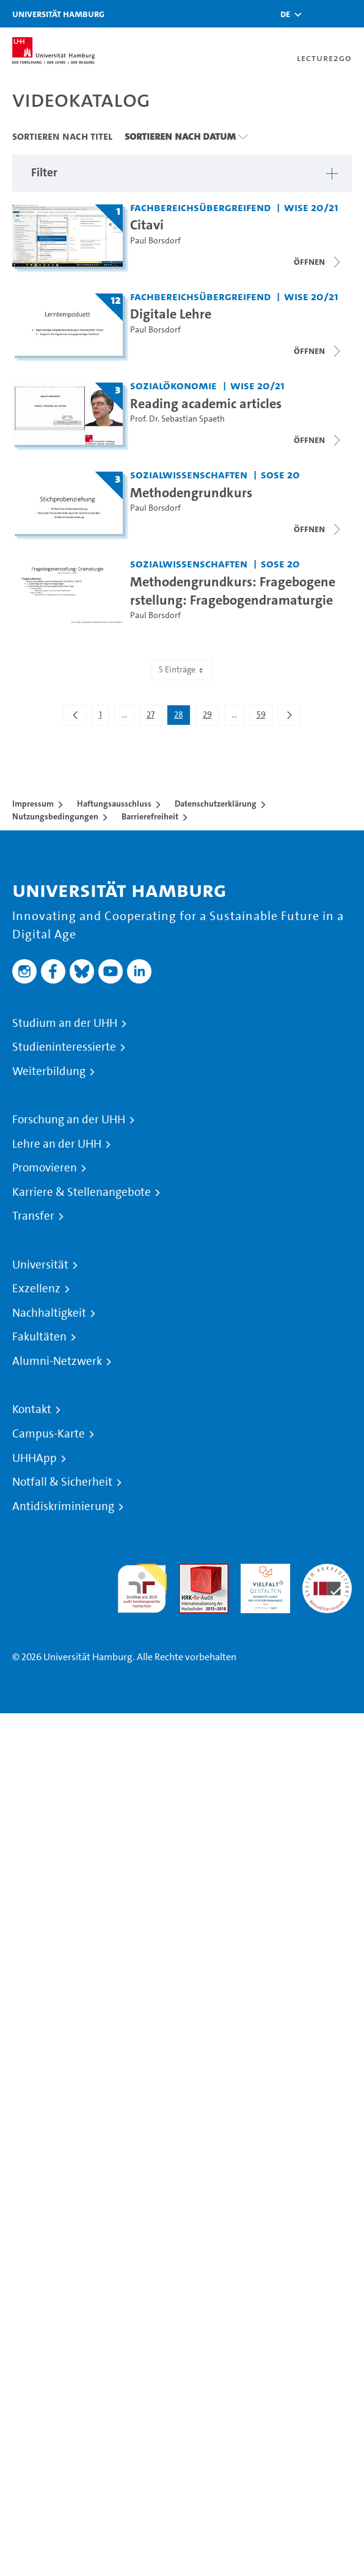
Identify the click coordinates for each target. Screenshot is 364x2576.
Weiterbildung (49, 1071)
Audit (190, 1570)
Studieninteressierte (64, 1047)
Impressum (33, 803)
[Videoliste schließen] (318, 262)
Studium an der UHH (64, 1023)
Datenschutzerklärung (216, 803)
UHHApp (34, 1458)
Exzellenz (36, 1289)
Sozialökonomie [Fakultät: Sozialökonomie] (173, 385)
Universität (40, 1265)
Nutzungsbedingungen (55, 816)
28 (182, 717)
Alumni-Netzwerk (57, 1361)
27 (154, 717)
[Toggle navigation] (348, 13)
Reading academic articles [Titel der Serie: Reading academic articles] (206, 403)
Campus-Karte (48, 1434)
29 (211, 717)
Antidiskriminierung (63, 1506)
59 (264, 717)
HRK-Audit (262, 1570)
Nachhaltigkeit (49, 1313)
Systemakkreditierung (327, 1570)
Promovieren (44, 1168)
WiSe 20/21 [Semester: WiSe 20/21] (311, 207)
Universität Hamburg (58, 13)
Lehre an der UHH (56, 1144)
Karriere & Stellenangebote (81, 1192)
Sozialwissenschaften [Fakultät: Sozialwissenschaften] (188, 474)
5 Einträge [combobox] (182, 669)
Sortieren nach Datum (180, 136)
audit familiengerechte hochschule (142, 1585)
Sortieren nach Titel (62, 136)
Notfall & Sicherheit (62, 1482)
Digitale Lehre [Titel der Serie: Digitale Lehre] (170, 313)
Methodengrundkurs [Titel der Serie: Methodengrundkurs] (191, 492)
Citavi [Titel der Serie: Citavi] (147, 224)
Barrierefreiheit (150, 816)
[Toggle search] (318, 13)
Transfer (33, 1216)
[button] (285, 14)
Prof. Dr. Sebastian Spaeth (177, 419)
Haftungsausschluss (114, 803)
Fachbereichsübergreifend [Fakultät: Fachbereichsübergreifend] (200, 207)
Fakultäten (39, 1337)
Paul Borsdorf (155, 240)
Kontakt (31, 1409)
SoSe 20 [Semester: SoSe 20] (280, 474)
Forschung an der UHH (68, 1120)
